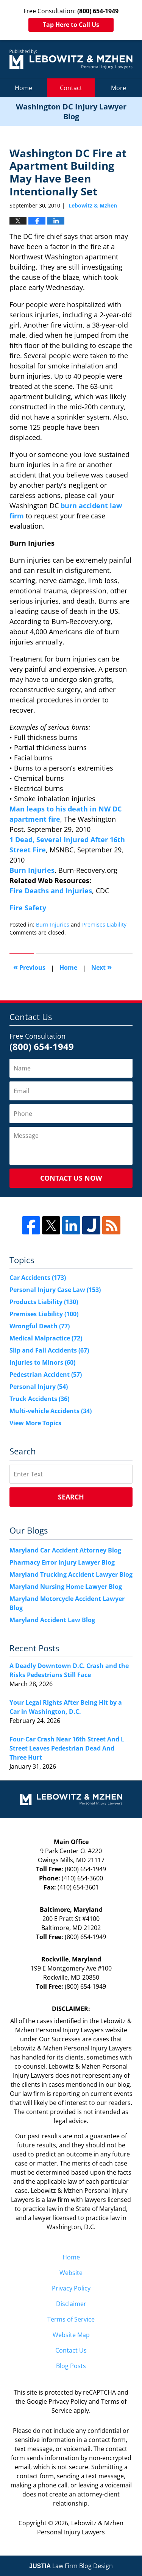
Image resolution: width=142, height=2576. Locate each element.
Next (101, 967)
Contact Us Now (71, 1178)
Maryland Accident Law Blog (52, 1620)
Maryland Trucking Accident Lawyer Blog (71, 1574)
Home (23, 88)
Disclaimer (71, 2304)
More (118, 88)
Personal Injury (38, 1386)
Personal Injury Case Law (55, 1290)
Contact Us (71, 2350)
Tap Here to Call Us (71, 24)
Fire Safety (27, 907)
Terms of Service (71, 2319)
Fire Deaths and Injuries (50, 890)
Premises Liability (104, 924)
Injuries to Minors (42, 1362)
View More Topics (35, 1423)
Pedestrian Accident (45, 1374)
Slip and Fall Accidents (49, 1350)
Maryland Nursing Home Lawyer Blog (65, 1586)
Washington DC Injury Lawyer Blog (71, 59)
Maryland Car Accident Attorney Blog (65, 1550)
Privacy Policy (71, 2288)
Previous (29, 967)
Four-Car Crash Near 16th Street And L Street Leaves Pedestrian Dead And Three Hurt (66, 1748)
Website (71, 2273)
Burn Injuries (32, 870)
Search (71, 1496)
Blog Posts (71, 2366)
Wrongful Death (39, 1326)
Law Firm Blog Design (71, 2566)
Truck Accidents (39, 1399)
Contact (71, 88)
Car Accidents (37, 1277)
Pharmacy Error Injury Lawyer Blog (62, 1562)
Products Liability (43, 1302)
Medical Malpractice (45, 1338)
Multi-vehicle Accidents (50, 1411)
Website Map (71, 2335)
